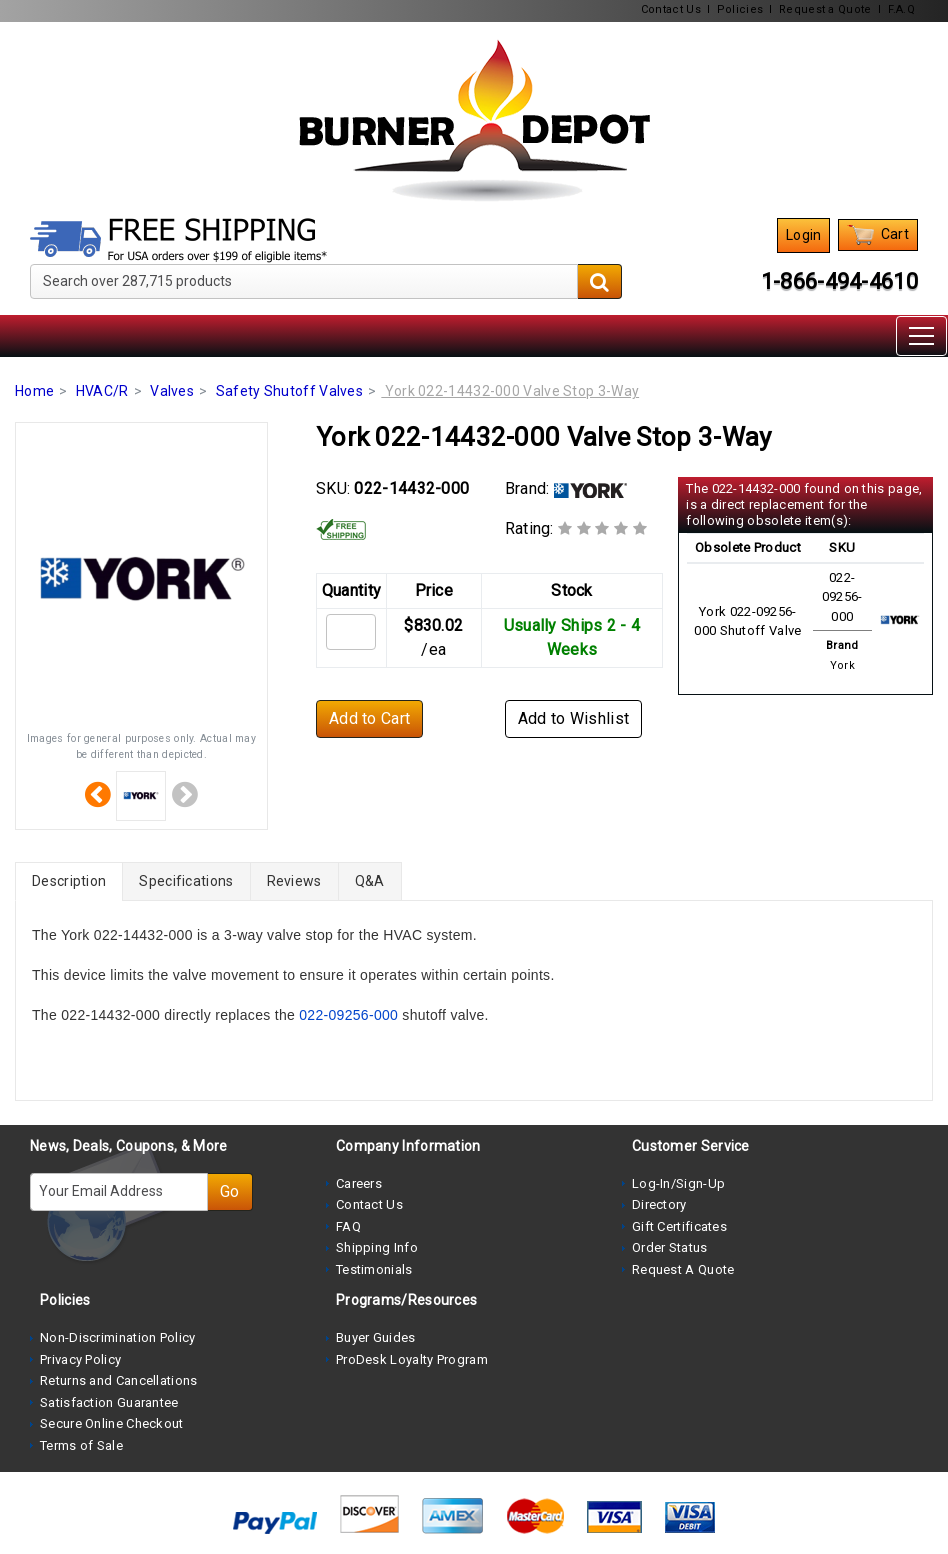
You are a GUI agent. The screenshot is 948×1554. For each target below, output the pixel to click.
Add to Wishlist (574, 718)
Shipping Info (377, 1247)
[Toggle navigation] (921, 336)
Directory (659, 1204)
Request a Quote (825, 9)
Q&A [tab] (370, 881)
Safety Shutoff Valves (289, 391)
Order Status (670, 1247)
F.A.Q (902, 9)
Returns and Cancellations (119, 1380)
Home (34, 391)
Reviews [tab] (294, 881)
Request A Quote (683, 1269)
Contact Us (671, 9)
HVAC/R (102, 391)
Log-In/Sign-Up (678, 1183)
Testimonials (374, 1269)
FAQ (348, 1226)
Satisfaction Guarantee (109, 1402)
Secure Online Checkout (112, 1423)
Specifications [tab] (186, 881)
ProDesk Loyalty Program (412, 1359)
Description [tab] (69, 881)
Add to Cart (369, 718)
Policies (740, 9)
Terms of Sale (81, 1445)
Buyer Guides (376, 1337)
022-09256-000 (348, 1015)
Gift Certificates (679, 1226)
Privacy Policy (80, 1359)
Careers (359, 1183)
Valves (172, 391)
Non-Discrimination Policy (118, 1337)
